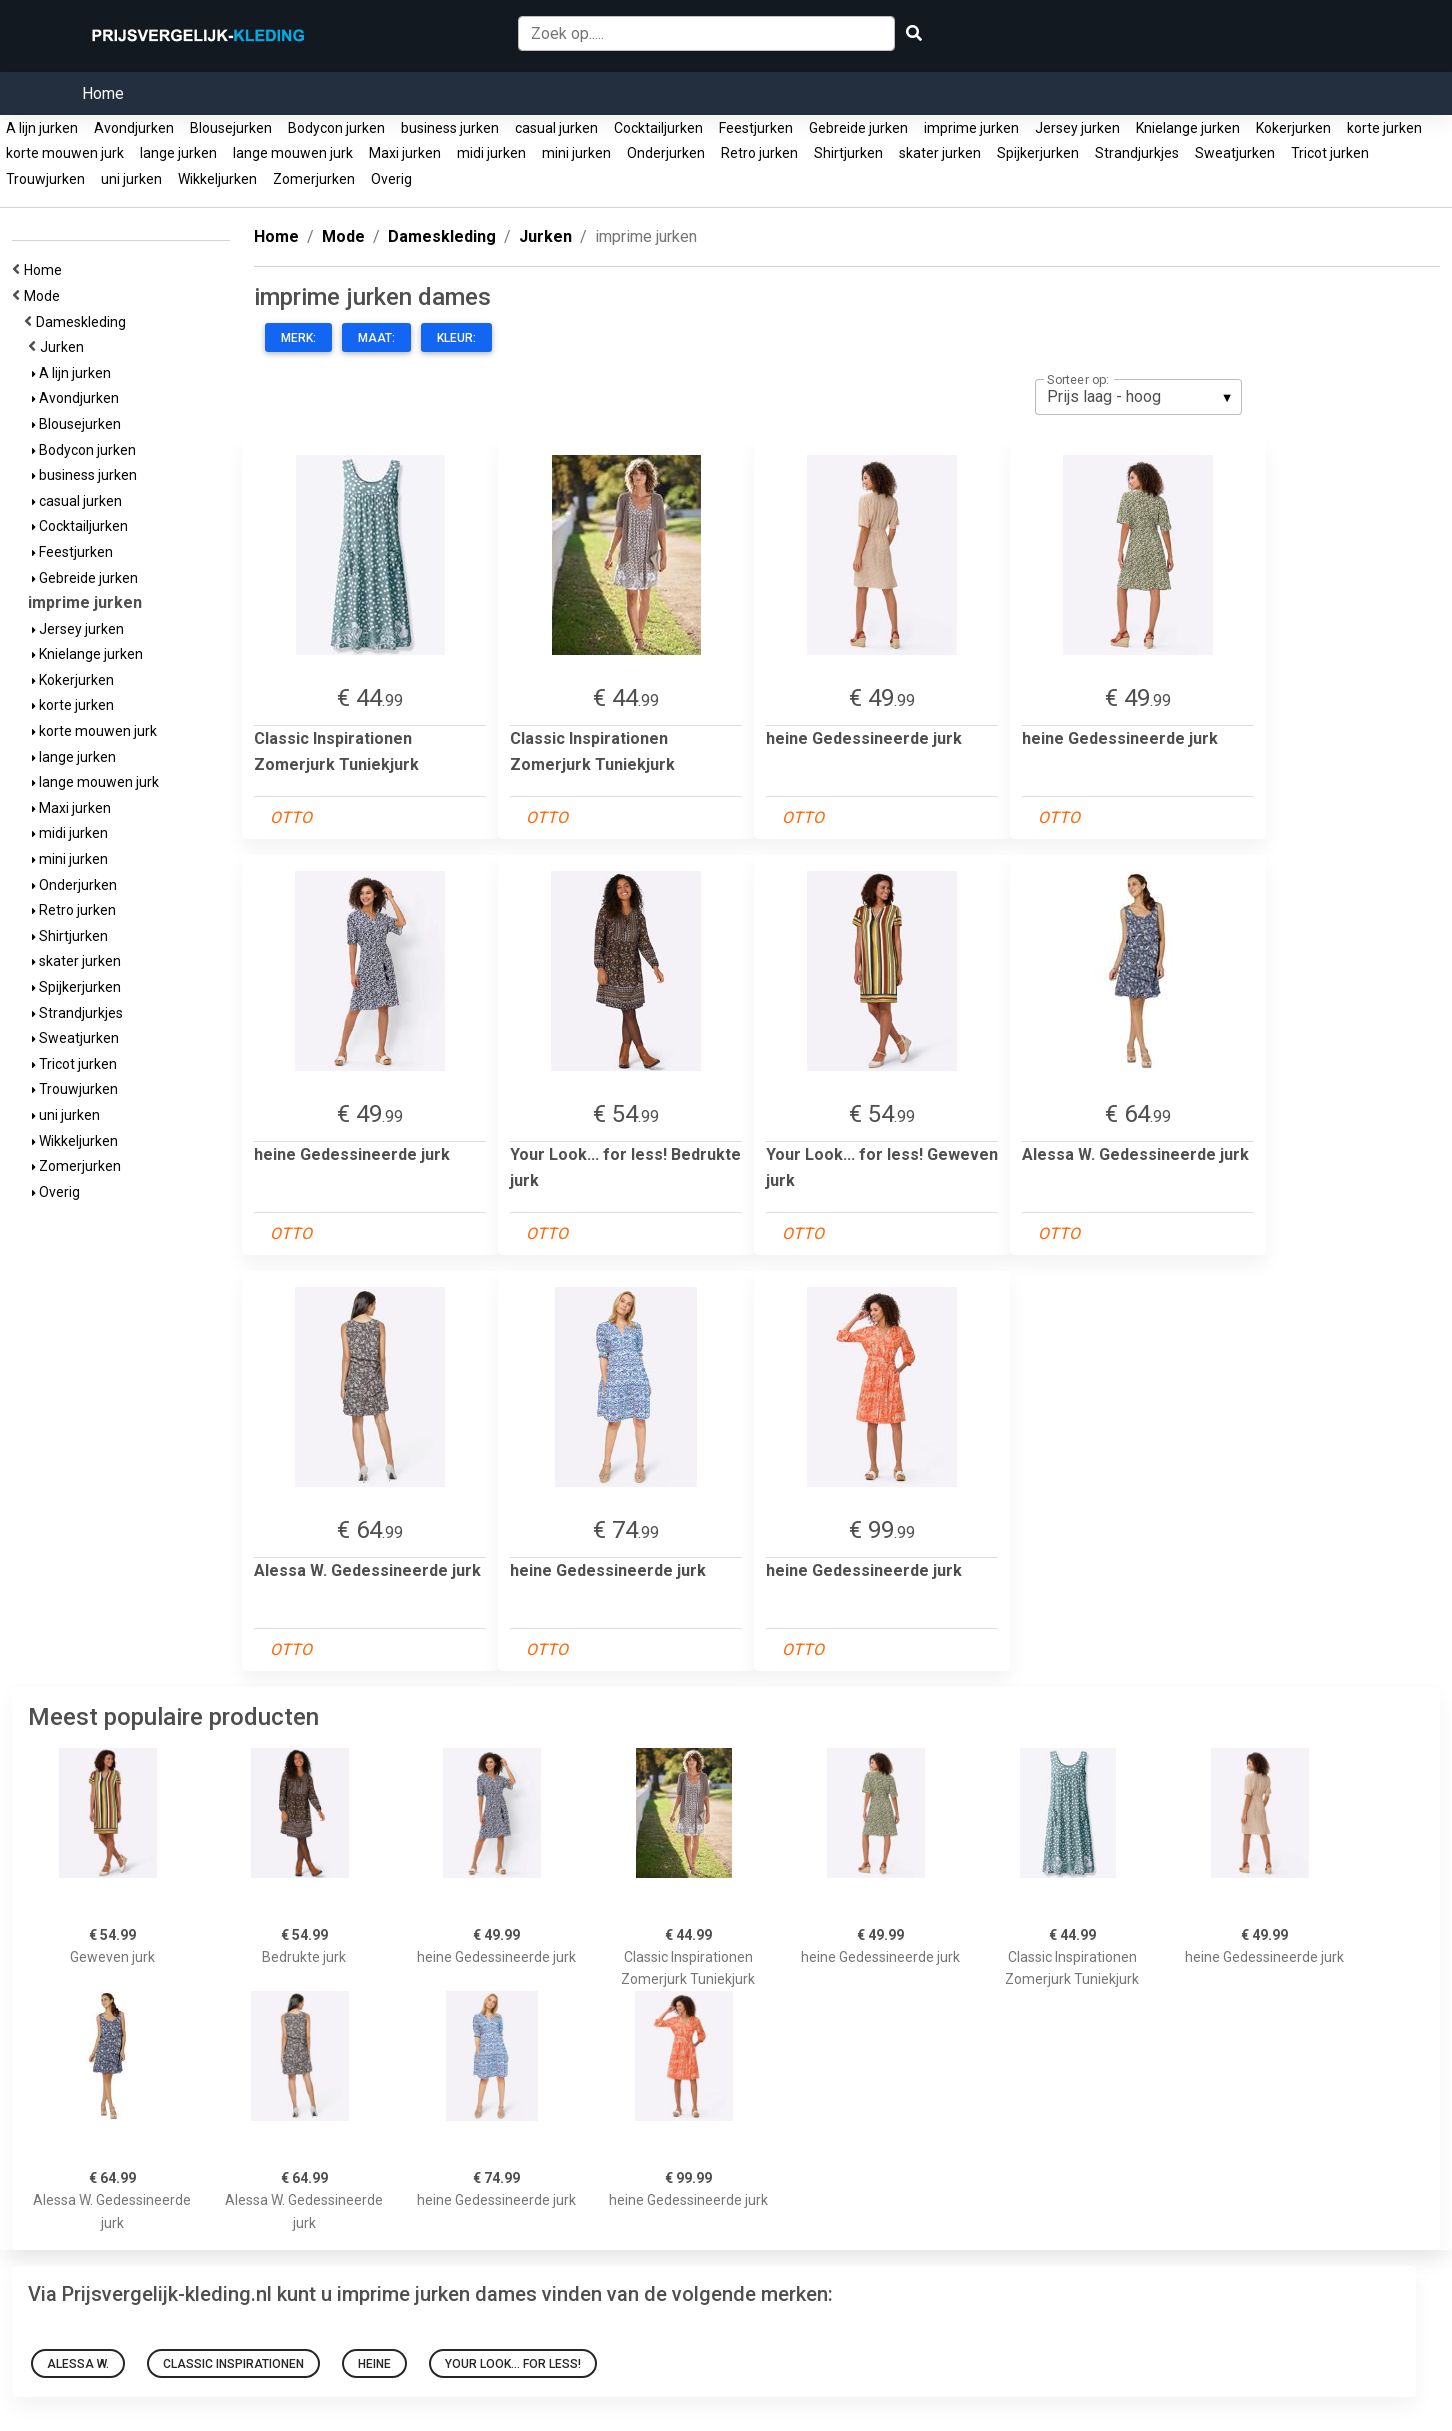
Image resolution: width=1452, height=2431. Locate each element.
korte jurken (1384, 128)
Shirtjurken (848, 153)
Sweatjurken (1235, 153)
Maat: (376, 338)
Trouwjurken (45, 179)
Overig (391, 179)
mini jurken (576, 153)
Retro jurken (759, 153)
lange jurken (178, 153)
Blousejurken (231, 128)
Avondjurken (134, 128)
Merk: (298, 338)
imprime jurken (971, 128)
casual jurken (556, 128)
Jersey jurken (1077, 128)
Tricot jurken (1330, 153)
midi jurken (491, 153)
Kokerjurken (1293, 128)
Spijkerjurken (1038, 153)
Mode (45, 296)
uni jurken (131, 179)
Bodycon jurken (336, 128)
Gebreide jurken (858, 128)
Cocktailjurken (658, 128)
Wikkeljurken (217, 179)
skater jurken (940, 153)
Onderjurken (666, 153)
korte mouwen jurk (65, 153)
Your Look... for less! (513, 2364)
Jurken (65, 347)
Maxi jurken (405, 153)
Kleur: (456, 338)
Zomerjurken (314, 179)
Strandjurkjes (1137, 153)
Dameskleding (84, 322)
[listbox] (1138, 397)
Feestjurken (756, 128)
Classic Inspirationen (233, 2364)
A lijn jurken (42, 128)
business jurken (450, 128)
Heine (374, 2364)
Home (103, 93)
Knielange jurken (1188, 128)
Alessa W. (78, 2364)
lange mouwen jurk (293, 153)
